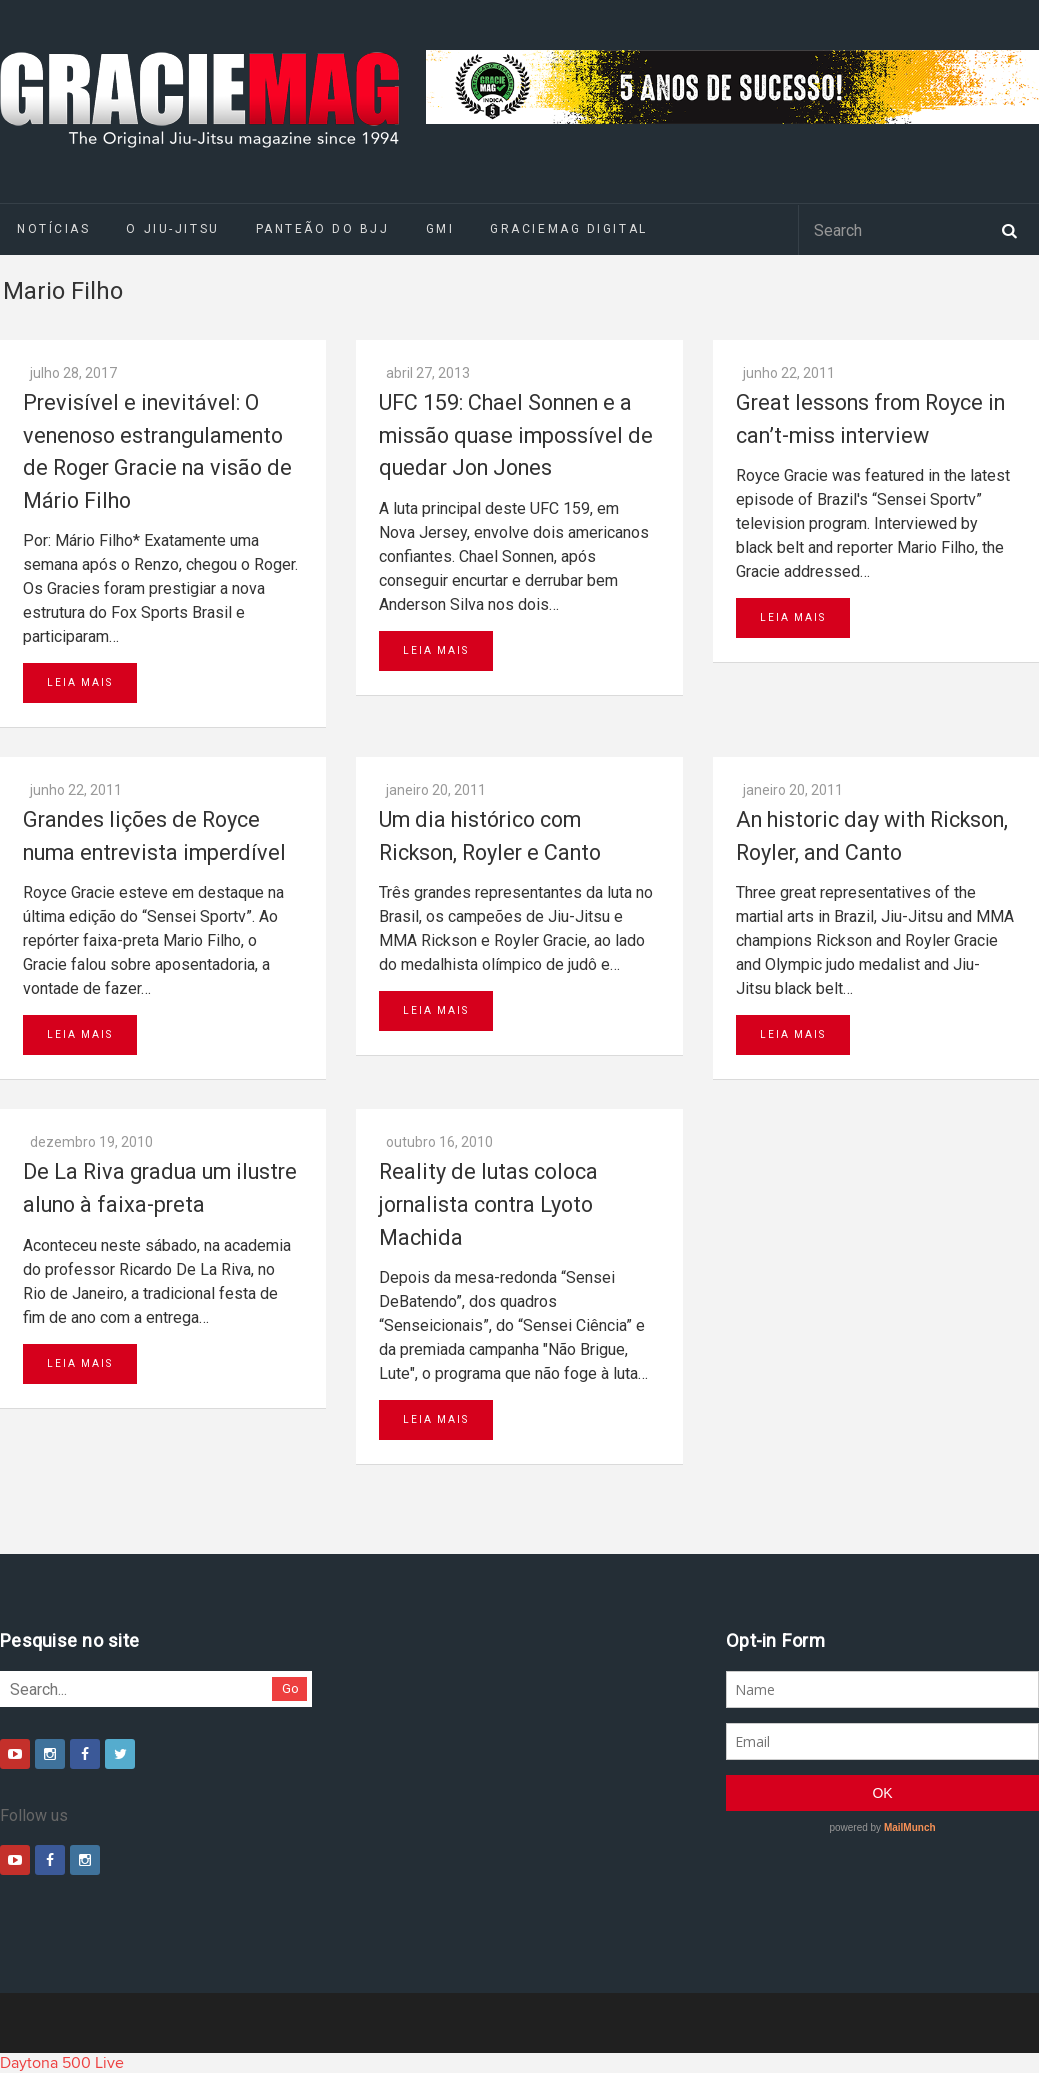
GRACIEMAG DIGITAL (569, 229)
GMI (440, 229)
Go (290, 1688)
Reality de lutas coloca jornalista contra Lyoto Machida (488, 1204)
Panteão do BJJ (323, 229)
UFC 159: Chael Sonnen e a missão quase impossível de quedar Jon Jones (516, 435)
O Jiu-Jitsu (172, 229)
